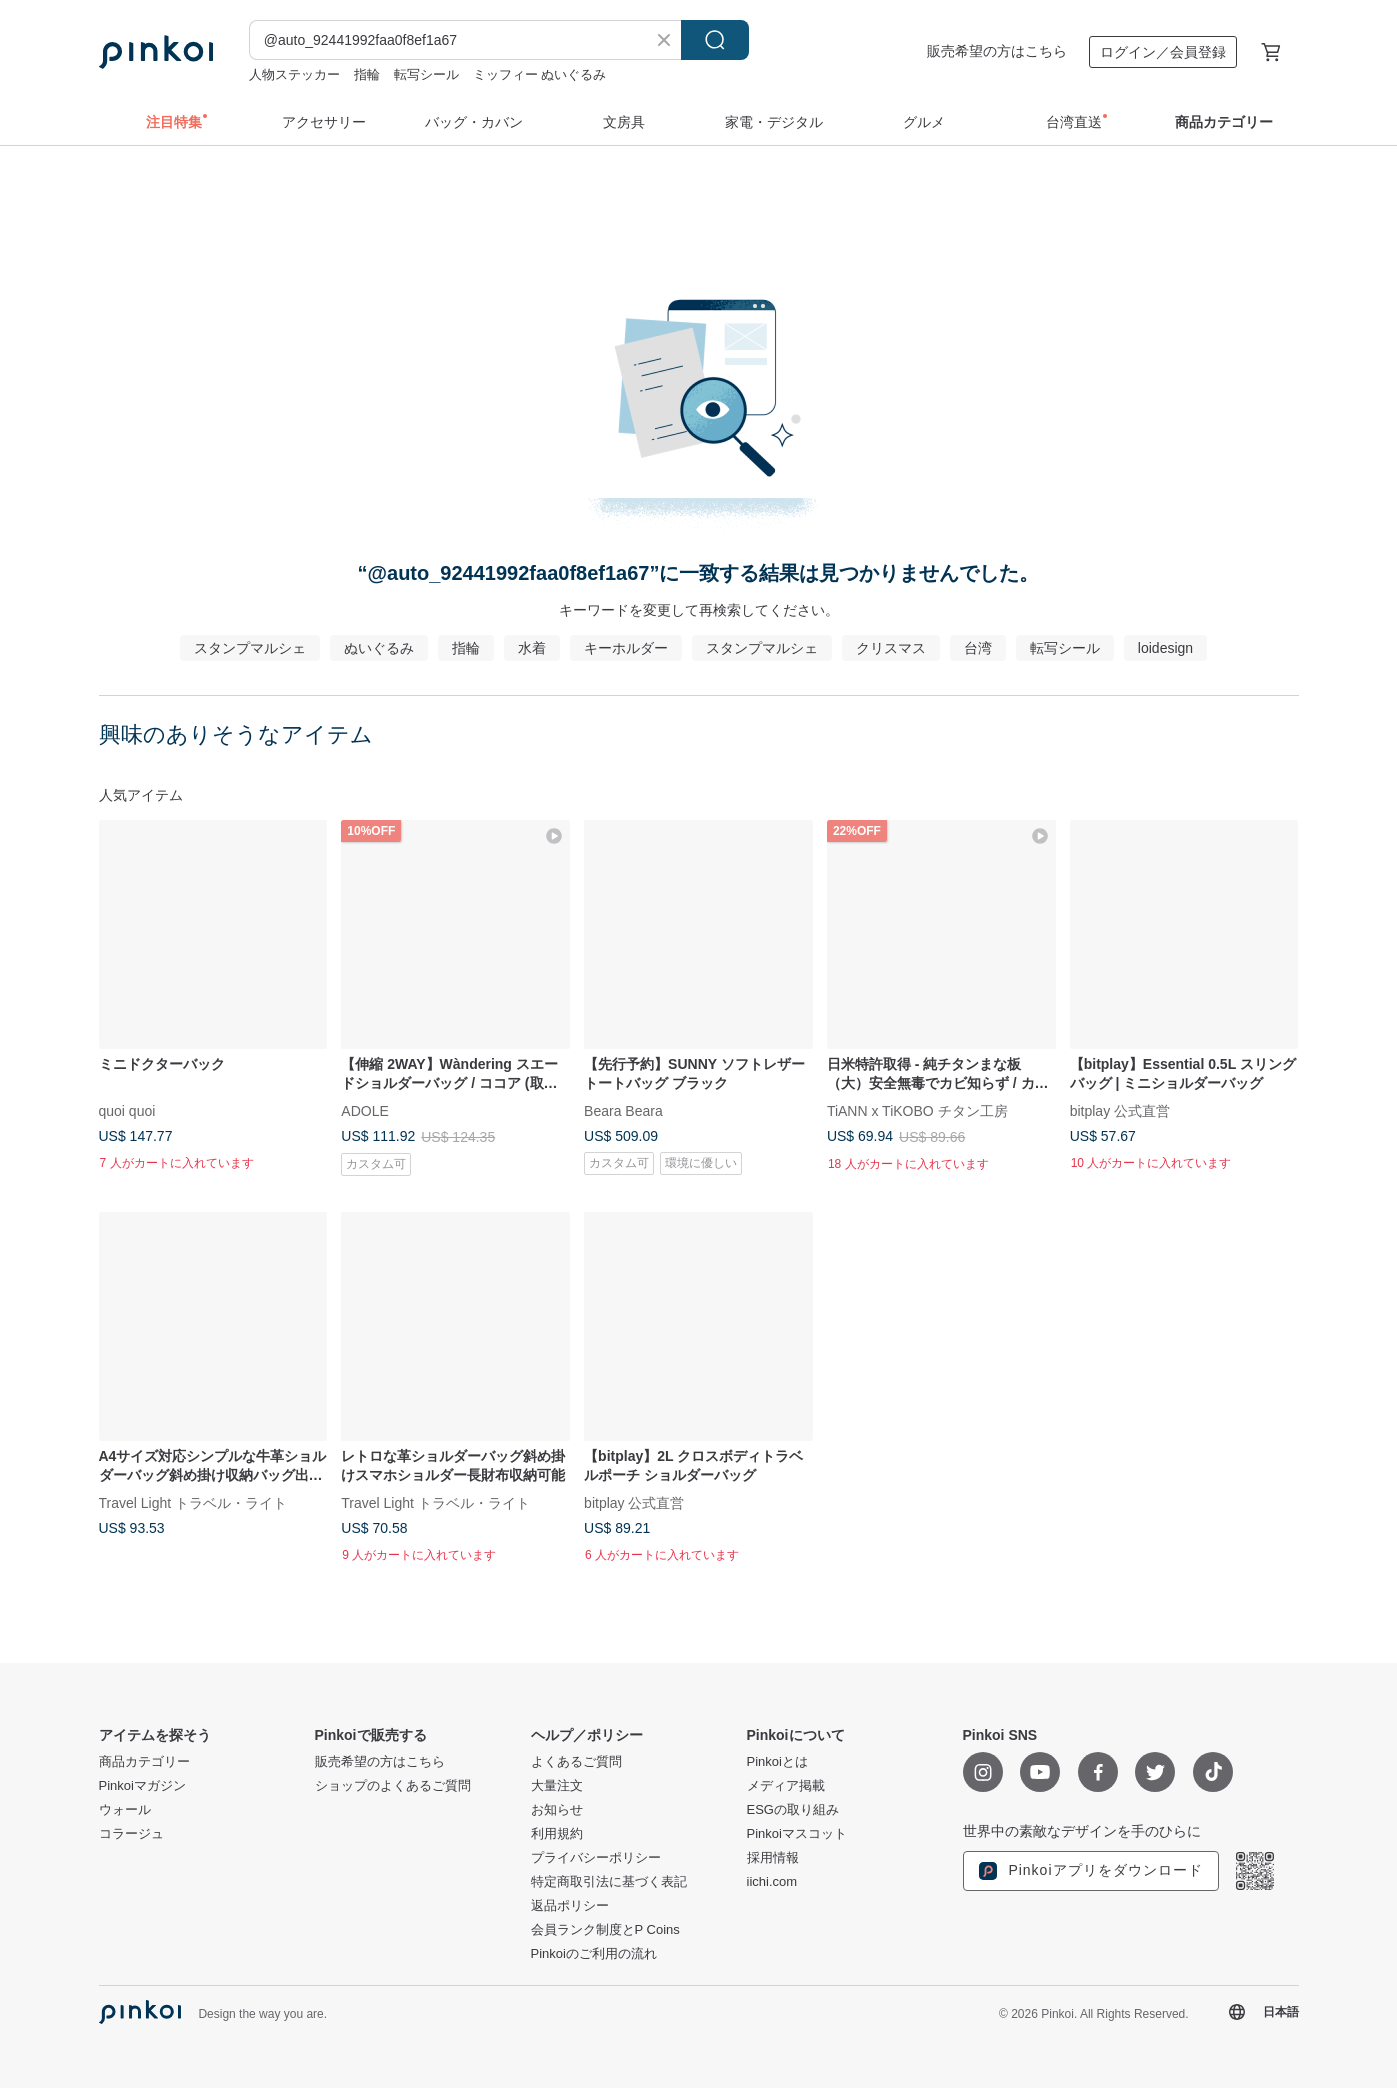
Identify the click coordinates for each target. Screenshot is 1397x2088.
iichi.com (772, 1882)
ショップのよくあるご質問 (393, 1786)
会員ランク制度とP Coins (605, 1930)
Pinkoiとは (777, 1762)
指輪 (367, 74)
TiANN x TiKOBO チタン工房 (917, 1110)
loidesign (1165, 648)
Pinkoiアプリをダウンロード (1091, 1871)
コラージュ (131, 1834)
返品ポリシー (570, 1906)
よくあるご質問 (576, 1762)
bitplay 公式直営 (1120, 1110)
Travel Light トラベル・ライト (193, 1502)
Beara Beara (623, 1110)
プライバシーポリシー (596, 1858)
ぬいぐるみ (379, 648)
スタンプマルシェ (250, 648)
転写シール (426, 74)
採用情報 (773, 1858)
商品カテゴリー (144, 1762)
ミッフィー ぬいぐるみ (540, 74)
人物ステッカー (294, 74)
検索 (715, 40)
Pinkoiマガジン (142, 1786)
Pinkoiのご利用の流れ (594, 1954)
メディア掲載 (786, 1786)
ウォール (125, 1810)
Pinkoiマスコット (797, 1834)
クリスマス (891, 648)
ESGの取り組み (793, 1810)
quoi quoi (127, 1110)
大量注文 (557, 1786)
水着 (532, 648)
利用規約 (557, 1834)
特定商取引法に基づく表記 (609, 1882)
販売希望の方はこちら (997, 51)
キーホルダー (626, 648)
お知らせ (557, 1810)
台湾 (978, 648)
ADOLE (364, 1110)
